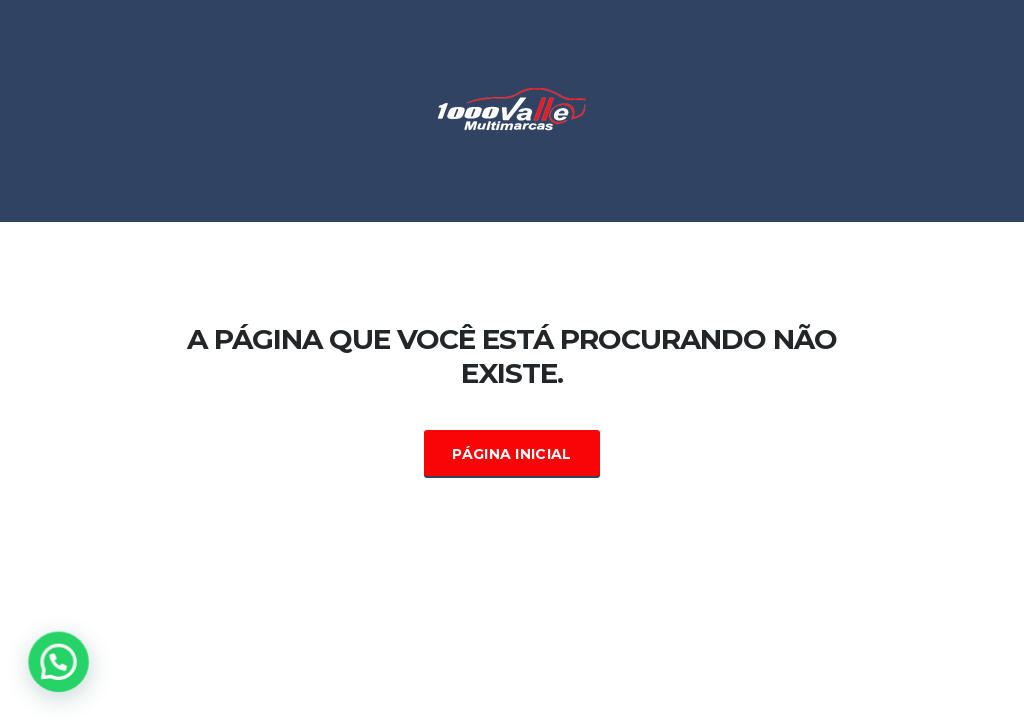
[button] (62, 661)
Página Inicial (511, 454)
